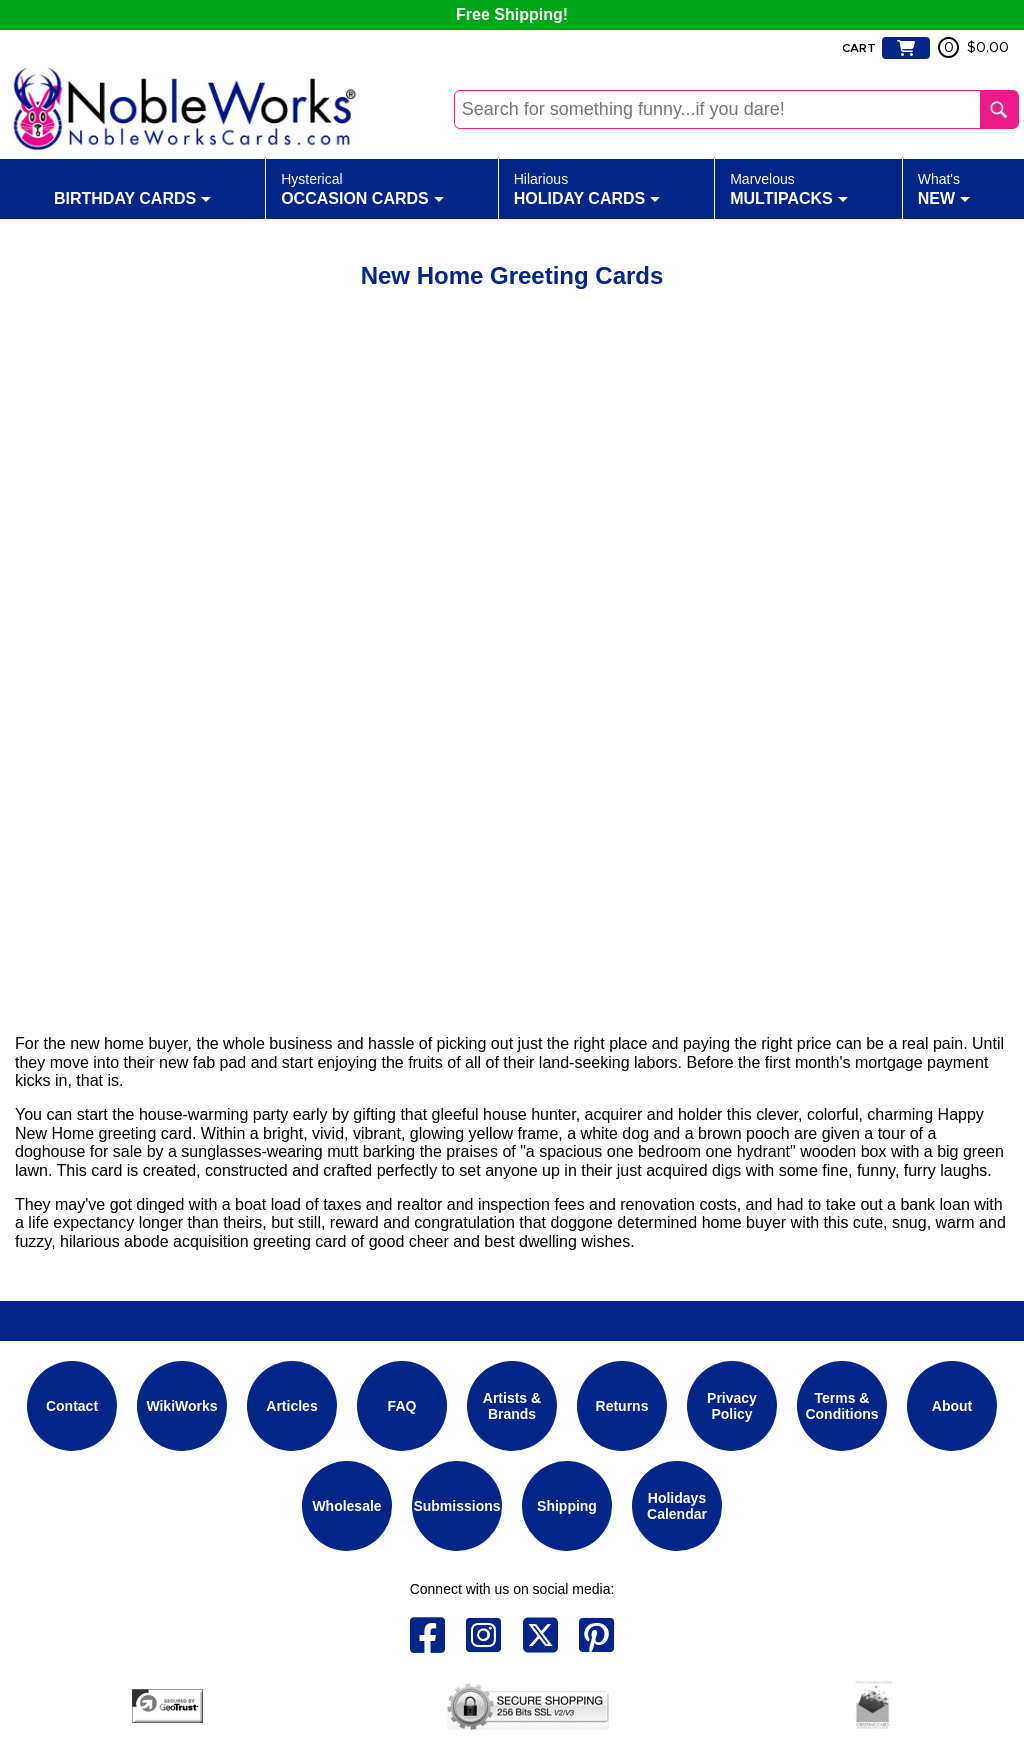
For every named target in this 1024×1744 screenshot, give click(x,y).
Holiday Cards (587, 188)
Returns (622, 1406)
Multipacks (789, 188)
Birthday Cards (132, 188)
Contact (72, 1406)
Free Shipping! (512, 14)
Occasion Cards (362, 188)
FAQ (402, 1406)
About (952, 1406)
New (944, 188)
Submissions (456, 1506)
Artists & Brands (512, 1406)
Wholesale (346, 1506)
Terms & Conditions (841, 1406)
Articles (291, 1406)
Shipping (567, 1506)
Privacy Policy (732, 1406)
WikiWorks (181, 1406)
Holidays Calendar (677, 1506)
